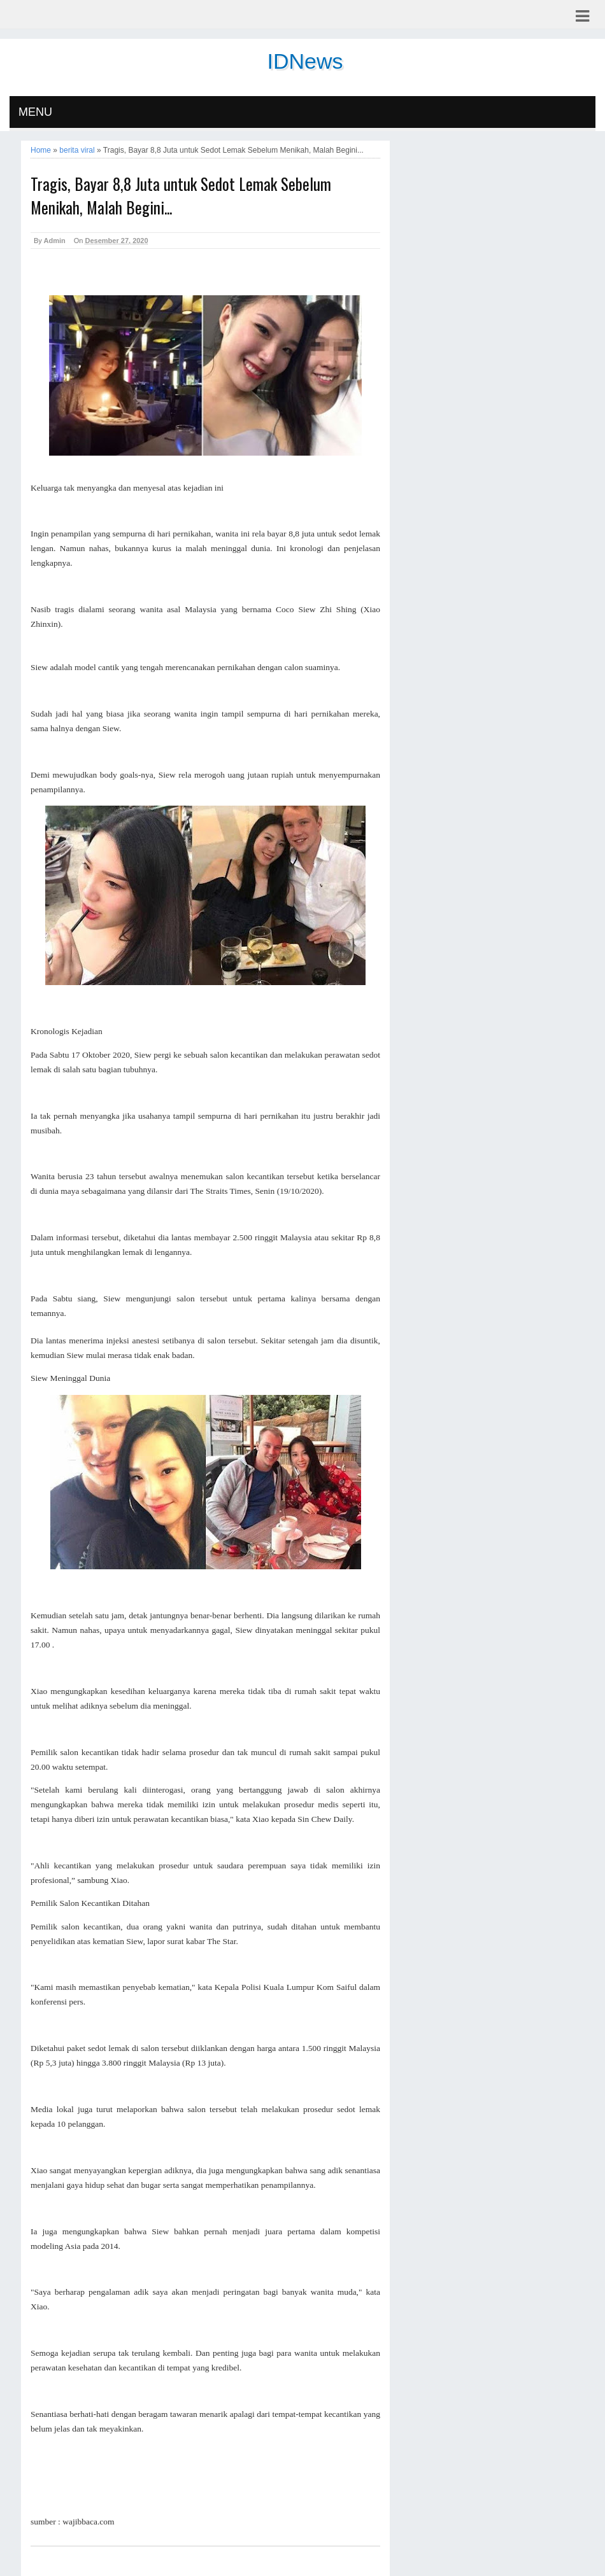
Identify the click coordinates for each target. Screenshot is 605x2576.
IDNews (305, 61)
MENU (35, 112)
